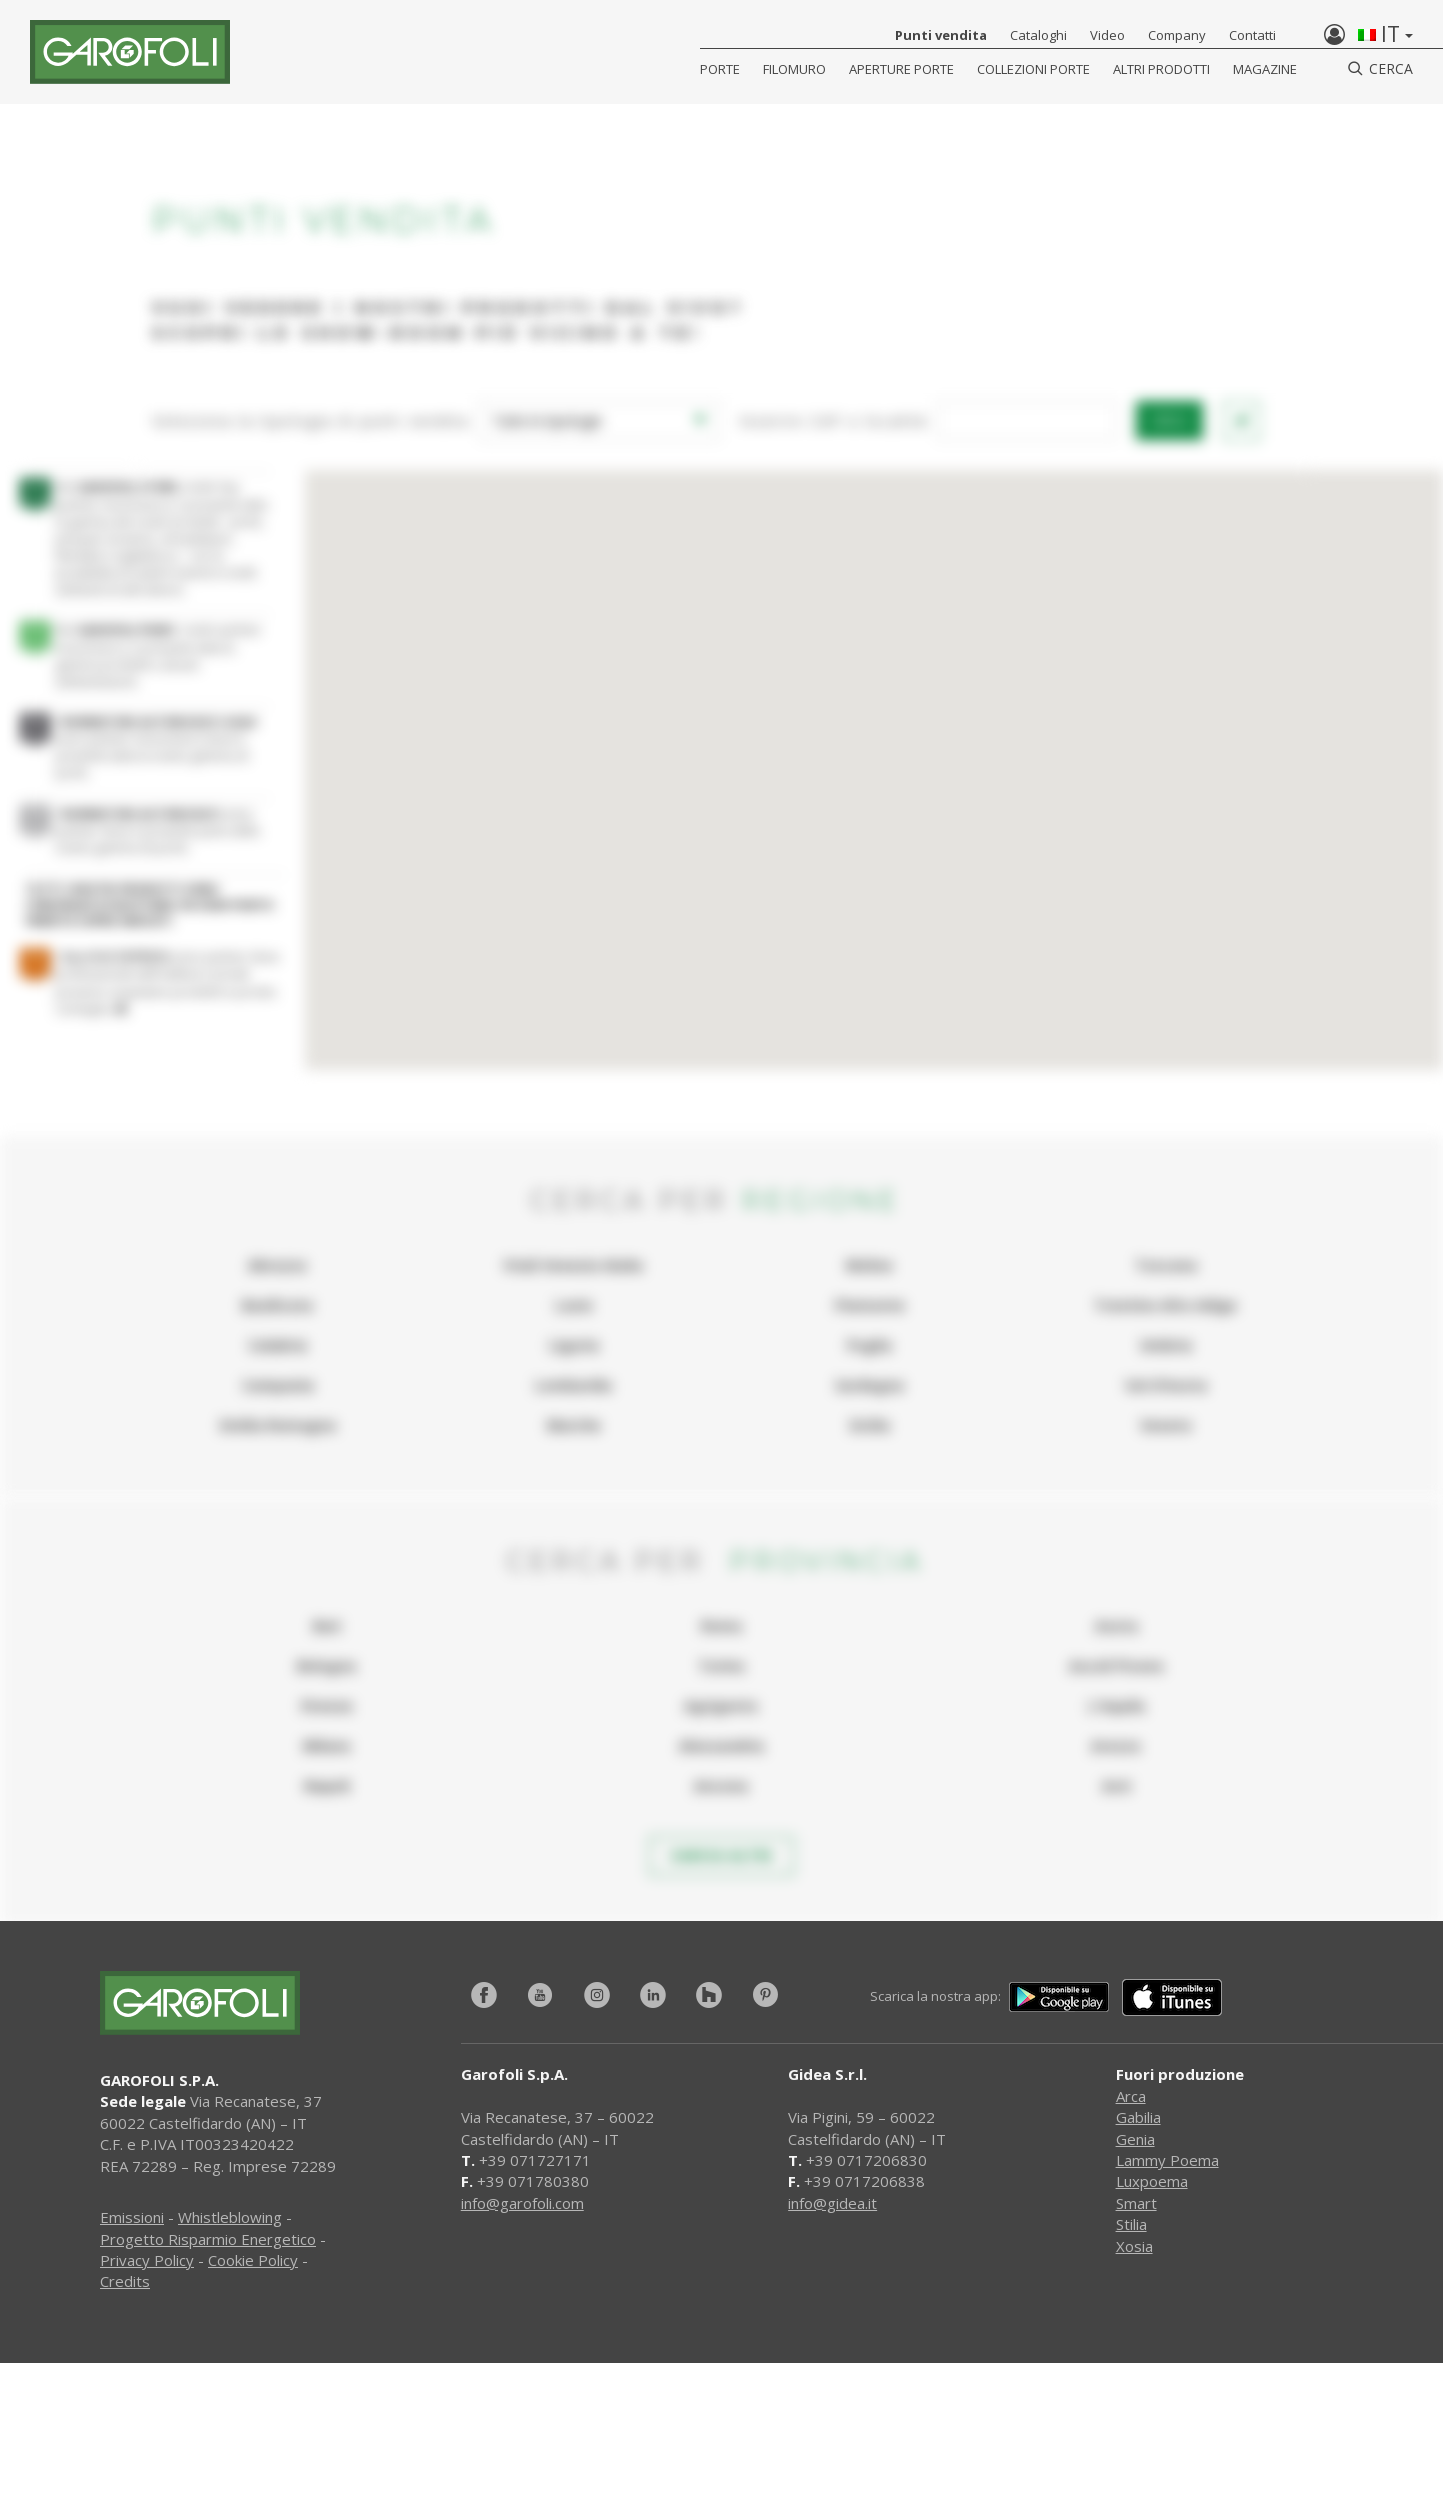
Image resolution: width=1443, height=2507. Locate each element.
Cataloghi (1038, 35)
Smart (1136, 2203)
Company (1177, 35)
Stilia (1131, 2224)
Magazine (1265, 69)
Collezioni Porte (1033, 69)
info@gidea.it (832, 2203)
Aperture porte (901, 69)
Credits (125, 2281)
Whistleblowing (230, 2217)
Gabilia (1138, 2117)
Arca (1131, 2096)
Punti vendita (941, 35)
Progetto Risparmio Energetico (208, 2239)
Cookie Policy (253, 2260)
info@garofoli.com (522, 2203)
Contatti (1252, 35)
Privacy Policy (147, 2260)
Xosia (1134, 2246)
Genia (1135, 2139)
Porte (720, 69)
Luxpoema (1152, 2181)
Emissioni (132, 2217)
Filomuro (794, 69)
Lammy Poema (1167, 2160)
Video (1107, 35)
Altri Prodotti (1161, 69)
